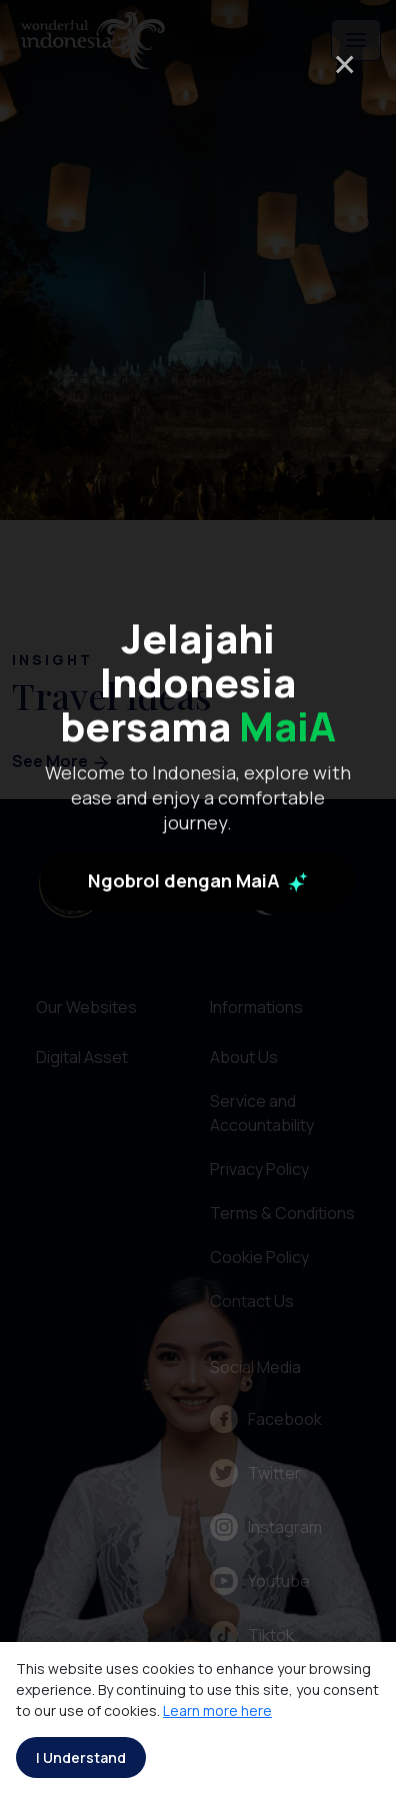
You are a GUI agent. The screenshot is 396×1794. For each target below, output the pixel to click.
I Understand (81, 1757)
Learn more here (217, 1710)
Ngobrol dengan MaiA (198, 981)
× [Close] (344, 63)
